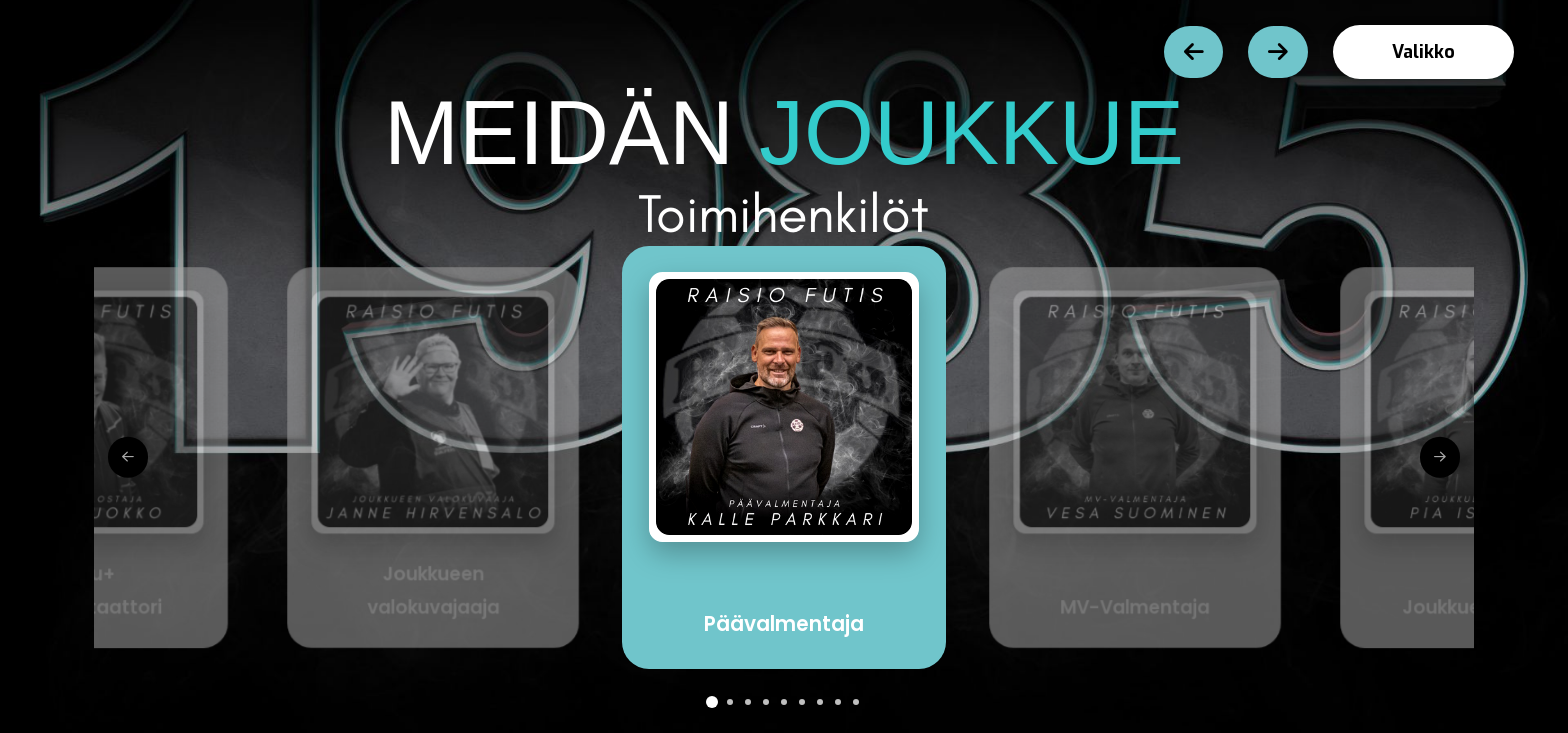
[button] (1423, 52)
